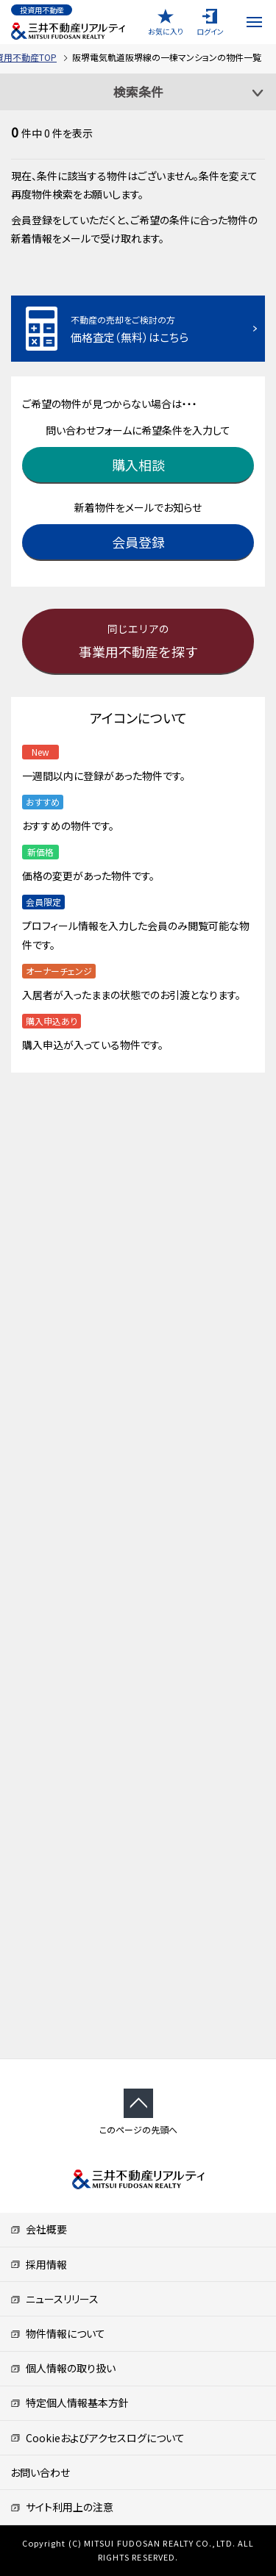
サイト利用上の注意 (61, 2507)
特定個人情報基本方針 (69, 2402)
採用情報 (38, 2264)
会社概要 (38, 2229)
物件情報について (57, 2333)
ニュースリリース (54, 2298)
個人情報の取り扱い (63, 2368)
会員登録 (138, 541)
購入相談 (138, 464)
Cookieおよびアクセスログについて (97, 2437)
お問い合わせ (40, 2472)
